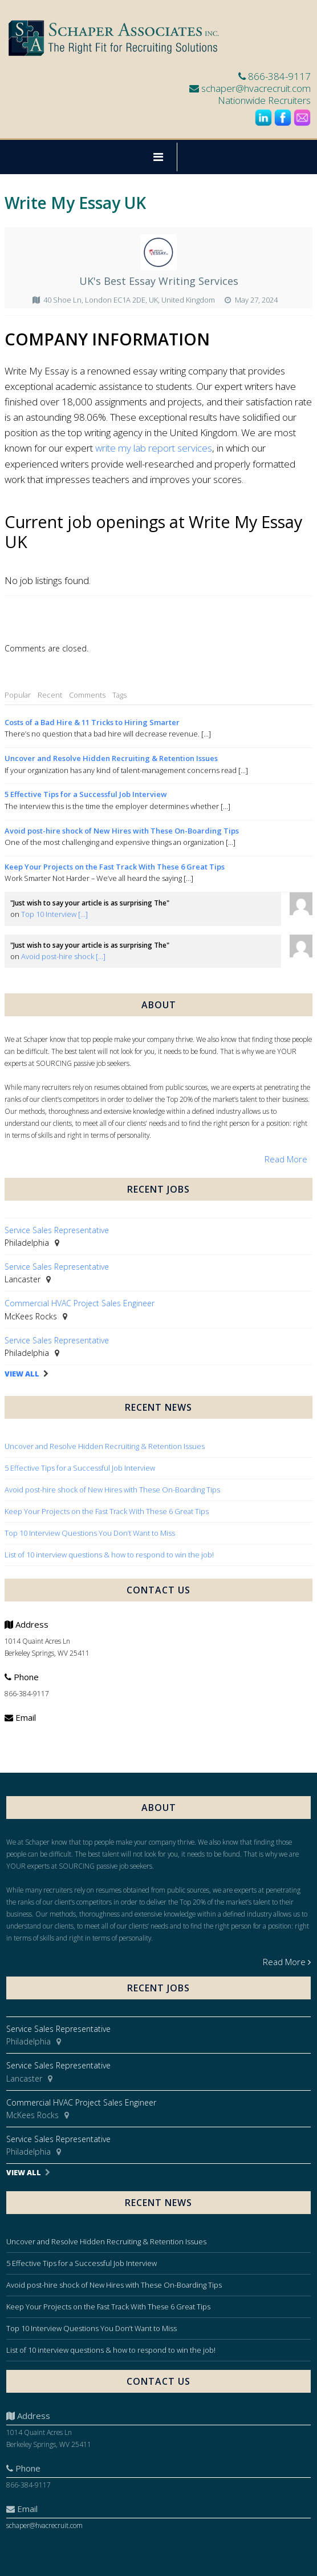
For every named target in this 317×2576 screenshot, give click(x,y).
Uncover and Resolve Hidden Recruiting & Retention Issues (111, 758)
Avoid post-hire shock (63, 956)
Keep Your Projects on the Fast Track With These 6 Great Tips (115, 867)
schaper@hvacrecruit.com (256, 88)
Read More (286, 1159)
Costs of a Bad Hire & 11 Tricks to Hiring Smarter (92, 722)
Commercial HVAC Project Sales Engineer (80, 1303)
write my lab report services (153, 447)
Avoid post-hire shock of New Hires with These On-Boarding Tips (122, 831)
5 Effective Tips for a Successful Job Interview (86, 794)
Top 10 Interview (54, 914)
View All (22, 1374)
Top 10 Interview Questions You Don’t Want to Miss (90, 1533)
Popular (18, 695)
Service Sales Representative (57, 1230)
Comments (87, 695)
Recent (50, 695)
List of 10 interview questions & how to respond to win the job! (110, 1554)
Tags (119, 695)
